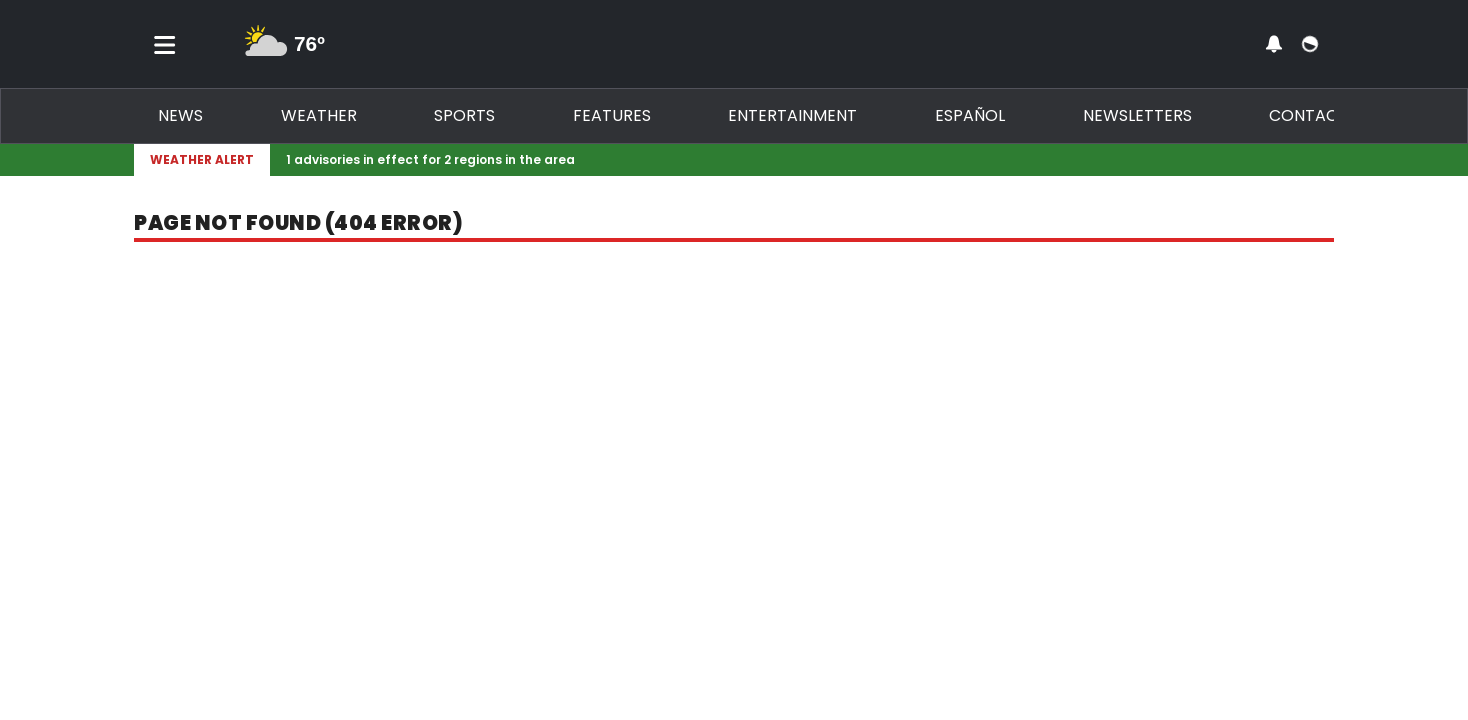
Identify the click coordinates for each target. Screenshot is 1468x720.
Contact (1308, 115)
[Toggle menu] (165, 44)
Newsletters (1137, 115)
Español (970, 115)
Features (612, 115)
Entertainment (792, 115)
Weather (319, 115)
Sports (464, 115)
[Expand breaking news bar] (1330, 160)
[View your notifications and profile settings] (1274, 44)
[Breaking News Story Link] (798, 160)
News (180, 115)
